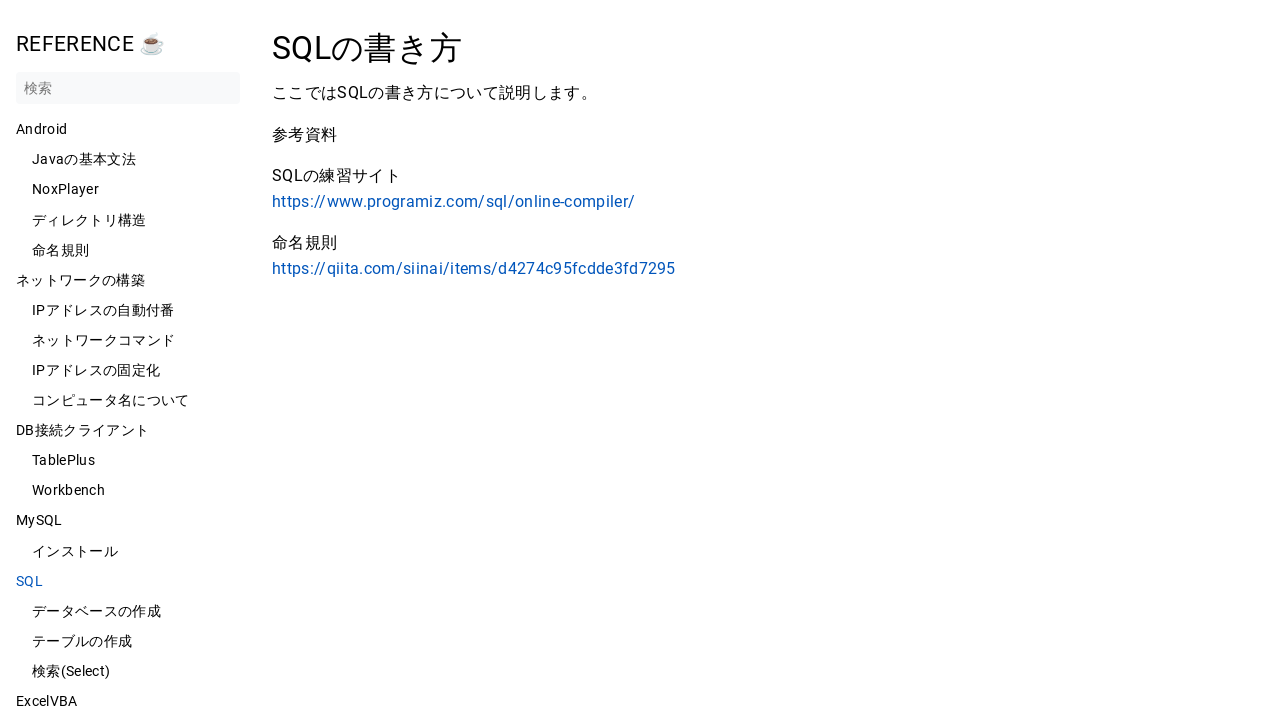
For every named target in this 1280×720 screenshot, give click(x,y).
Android (41, 129)
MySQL (39, 520)
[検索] (128, 88)
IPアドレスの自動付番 (103, 310)
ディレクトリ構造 (89, 220)
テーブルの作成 (82, 641)
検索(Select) (71, 671)
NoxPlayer (65, 189)
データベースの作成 (96, 611)
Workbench (68, 490)
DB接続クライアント (82, 430)
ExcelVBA (47, 701)
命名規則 (60, 250)
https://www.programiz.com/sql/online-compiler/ (453, 201)
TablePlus (63, 460)
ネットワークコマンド (103, 340)
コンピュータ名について (111, 400)
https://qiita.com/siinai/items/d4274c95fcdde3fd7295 (474, 268)
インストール (75, 551)
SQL (29, 581)
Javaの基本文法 (84, 159)
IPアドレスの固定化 (96, 370)
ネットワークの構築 (80, 280)
